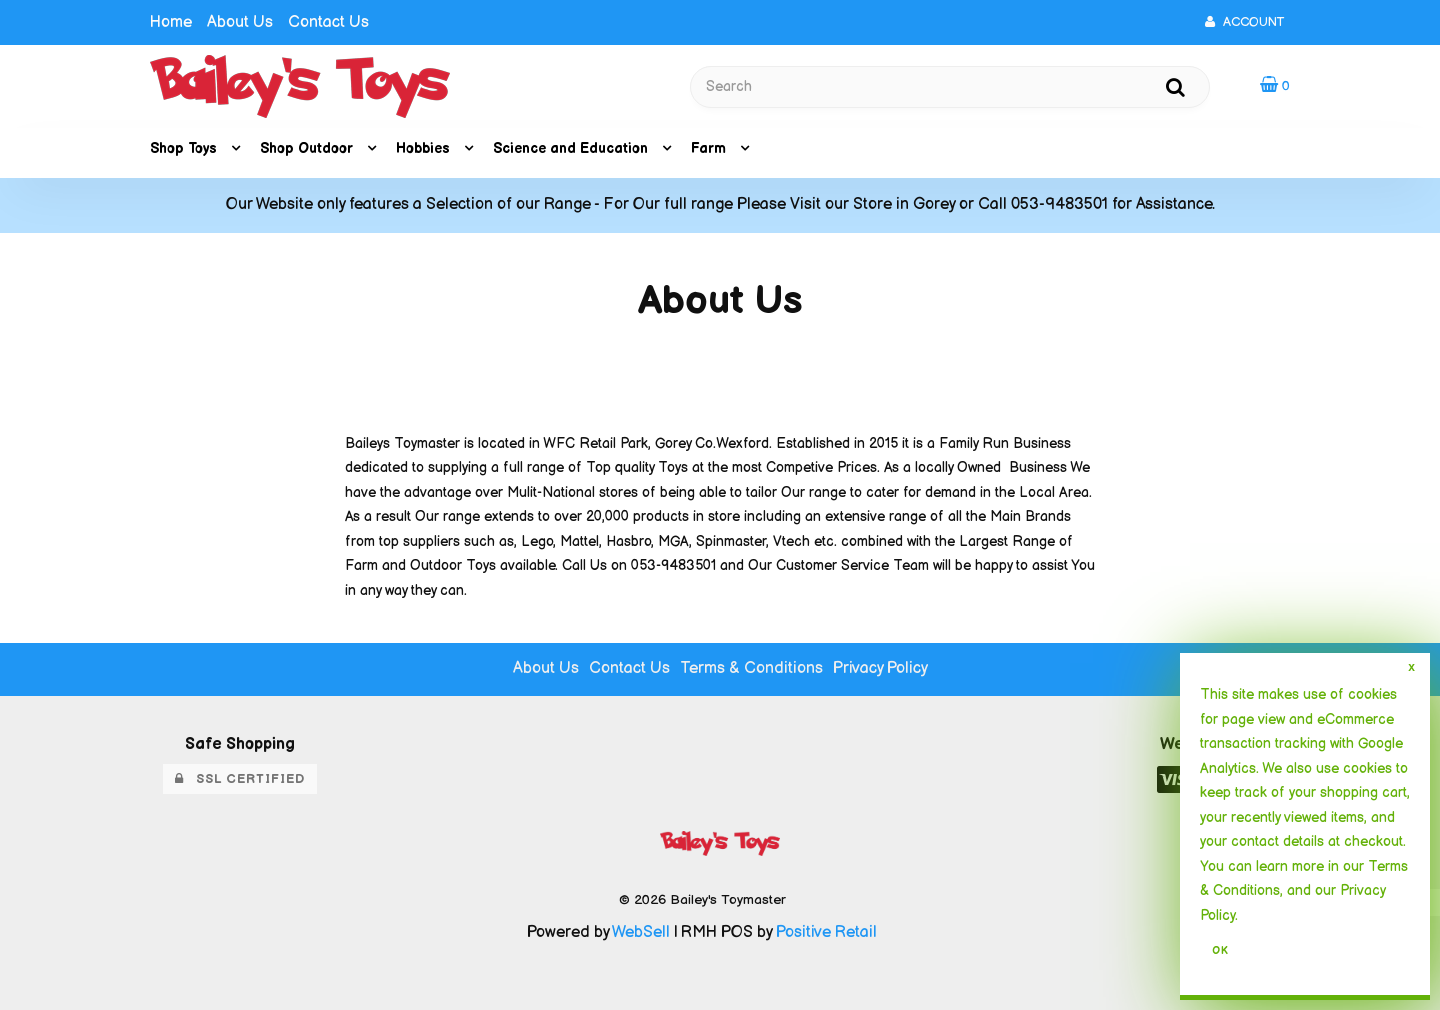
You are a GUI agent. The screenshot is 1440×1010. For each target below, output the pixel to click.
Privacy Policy (880, 668)
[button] (1275, 85)
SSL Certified (240, 779)
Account (1244, 22)
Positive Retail (826, 932)
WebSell (641, 932)
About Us (240, 22)
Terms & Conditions (751, 668)
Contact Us (328, 22)
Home (171, 22)
